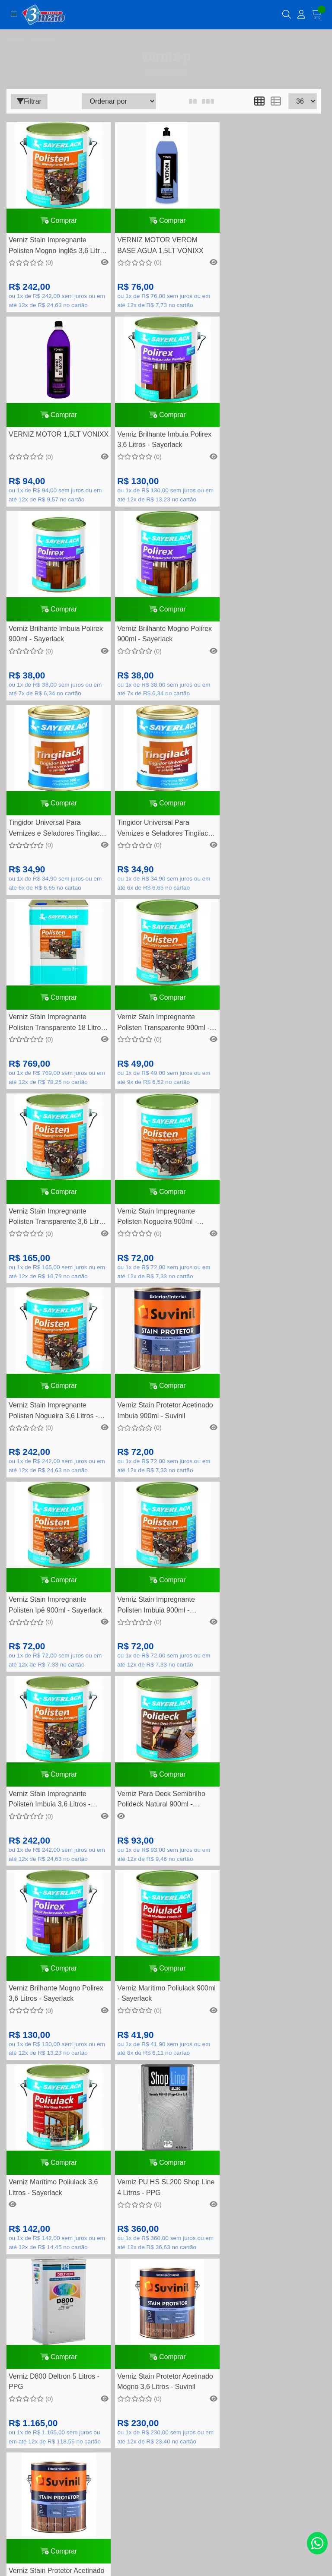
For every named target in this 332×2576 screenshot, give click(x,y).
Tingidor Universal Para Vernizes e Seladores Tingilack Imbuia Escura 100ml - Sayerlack (162, 640)
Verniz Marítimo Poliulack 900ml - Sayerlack (154, 1422)
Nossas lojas (166, 2245)
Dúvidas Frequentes (166, 2151)
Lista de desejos (166, 2321)
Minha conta (166, 2294)
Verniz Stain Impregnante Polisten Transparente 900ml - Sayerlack (55, 836)
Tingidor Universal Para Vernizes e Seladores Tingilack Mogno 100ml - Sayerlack (56, 640)
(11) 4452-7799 (175, 1948)
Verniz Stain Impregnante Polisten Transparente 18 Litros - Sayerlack (269, 640)
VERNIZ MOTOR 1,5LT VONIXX (257, 247)
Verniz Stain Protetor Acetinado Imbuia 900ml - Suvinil (163, 1030)
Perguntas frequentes (166, 2178)
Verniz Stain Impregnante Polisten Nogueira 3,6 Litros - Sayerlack (53, 1031)
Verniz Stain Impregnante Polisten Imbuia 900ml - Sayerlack (47, 1227)
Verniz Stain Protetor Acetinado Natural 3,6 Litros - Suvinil (56, 1814)
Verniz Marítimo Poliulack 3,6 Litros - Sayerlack (265, 1422)
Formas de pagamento (166, 2164)
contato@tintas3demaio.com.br (176, 1975)
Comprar (58, 221)
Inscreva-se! (166, 2453)
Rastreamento (166, 2138)
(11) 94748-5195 (176, 1961)
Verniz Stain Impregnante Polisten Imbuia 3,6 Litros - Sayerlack (156, 1227)
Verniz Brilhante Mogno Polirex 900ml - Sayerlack (268, 443)
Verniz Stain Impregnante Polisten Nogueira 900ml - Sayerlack (261, 836)
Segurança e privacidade (165, 2218)
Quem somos (166, 2191)
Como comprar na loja (166, 2231)
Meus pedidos (166, 2307)
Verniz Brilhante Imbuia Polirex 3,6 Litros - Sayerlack (56, 443)
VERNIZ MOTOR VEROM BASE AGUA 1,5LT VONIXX (158, 247)
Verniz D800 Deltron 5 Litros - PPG (160, 1618)
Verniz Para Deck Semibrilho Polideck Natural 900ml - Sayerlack (265, 1227)
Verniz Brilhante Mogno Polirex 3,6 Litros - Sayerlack (56, 1422)
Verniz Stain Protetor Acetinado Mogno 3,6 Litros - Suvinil (269, 1618)
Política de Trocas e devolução (166, 2205)
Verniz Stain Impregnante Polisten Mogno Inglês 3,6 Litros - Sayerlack (48, 248)
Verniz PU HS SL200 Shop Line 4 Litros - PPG (57, 1618)
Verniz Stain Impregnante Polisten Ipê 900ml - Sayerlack (268, 1030)
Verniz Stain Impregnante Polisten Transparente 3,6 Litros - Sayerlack (164, 836)
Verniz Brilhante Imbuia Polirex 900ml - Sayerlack (162, 443)
